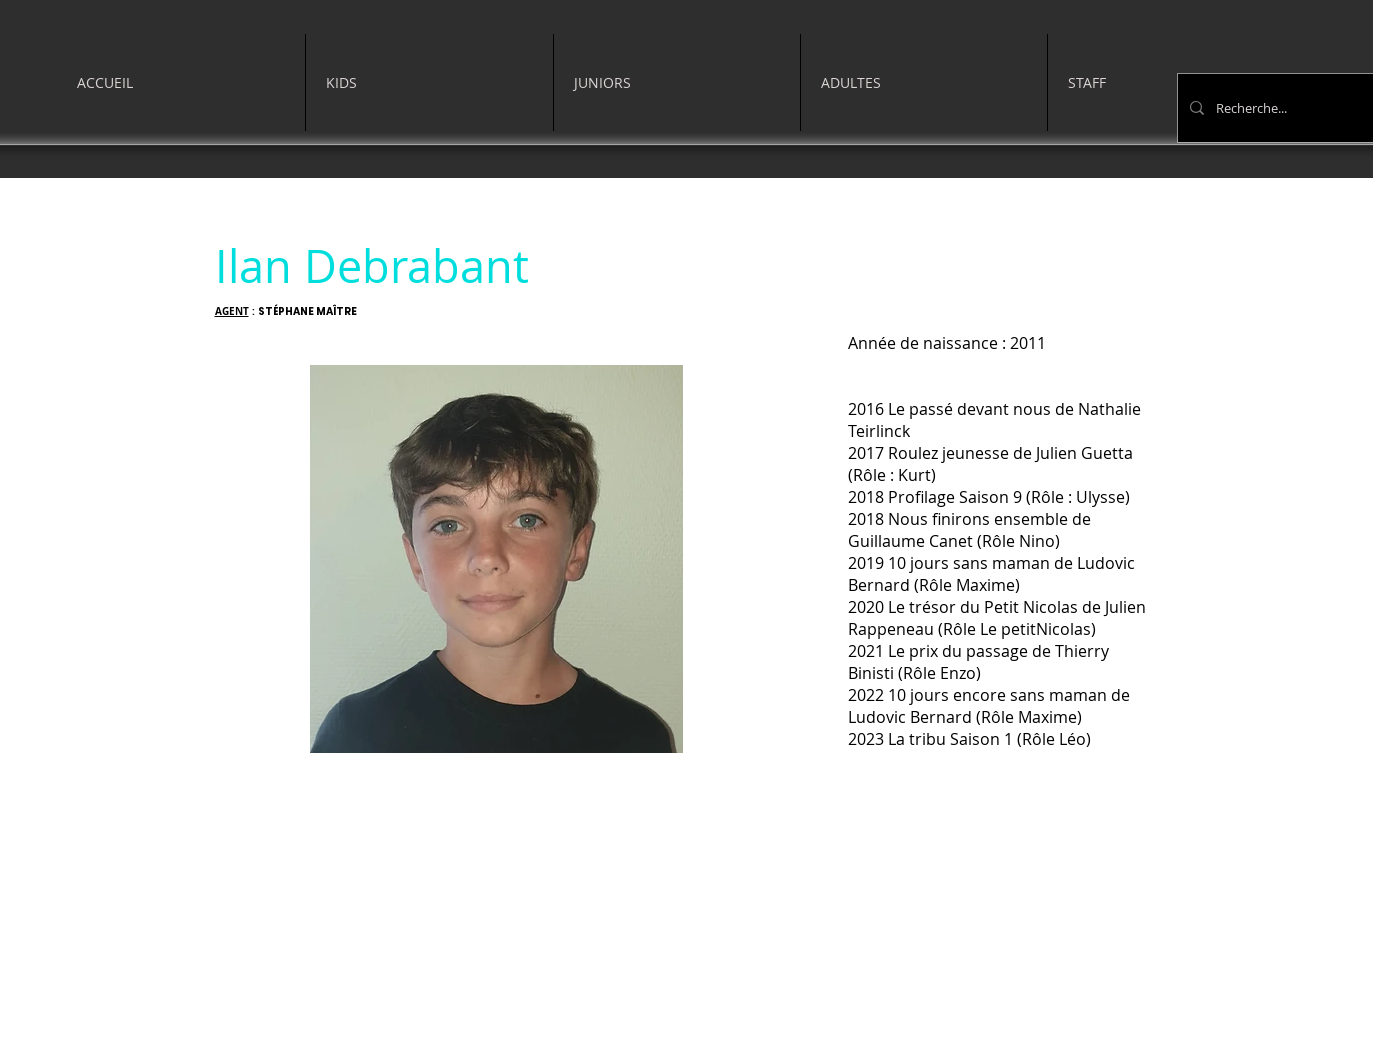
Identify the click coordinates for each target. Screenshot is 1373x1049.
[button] (429, 82)
